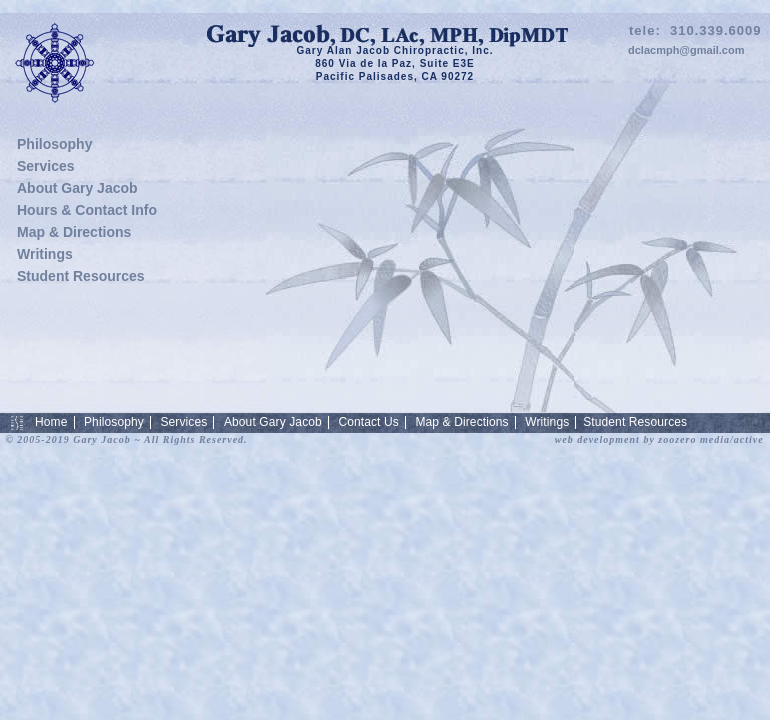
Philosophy (54, 144)
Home (51, 422)
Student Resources (81, 276)
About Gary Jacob (77, 188)
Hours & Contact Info (87, 210)
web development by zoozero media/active (659, 439)
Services (46, 166)
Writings (45, 254)
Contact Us (368, 422)
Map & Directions (74, 232)
